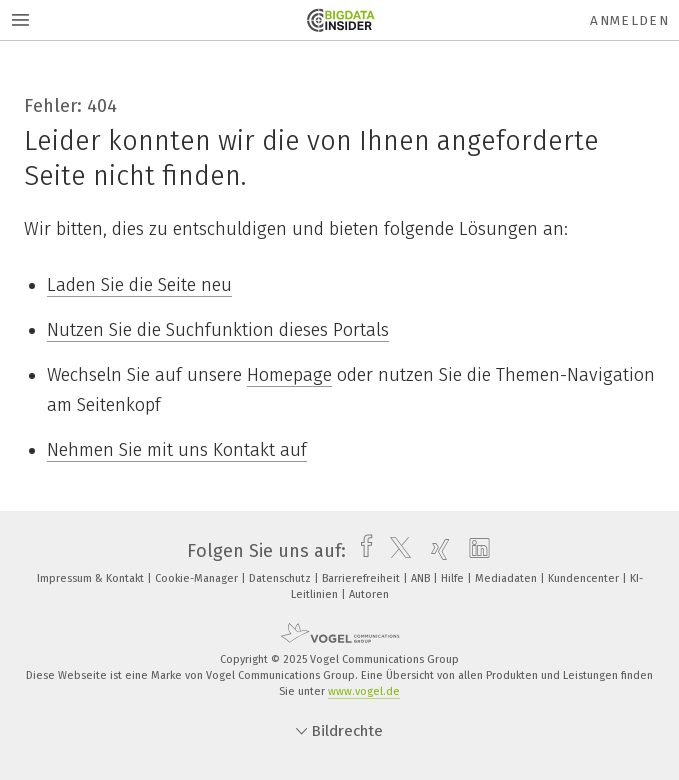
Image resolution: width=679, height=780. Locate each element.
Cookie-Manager (198, 578)
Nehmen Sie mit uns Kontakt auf (177, 450)
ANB (422, 578)
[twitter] (395, 551)
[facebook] (361, 551)
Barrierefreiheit (362, 578)
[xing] (435, 551)
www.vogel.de (364, 691)
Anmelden (629, 20)
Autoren (369, 594)
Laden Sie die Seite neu (139, 285)
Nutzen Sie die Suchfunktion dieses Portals (218, 330)
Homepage (289, 375)
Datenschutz (281, 578)
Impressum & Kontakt (92, 578)
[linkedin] (474, 551)
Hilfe (454, 578)
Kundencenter (585, 578)
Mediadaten (507, 578)
